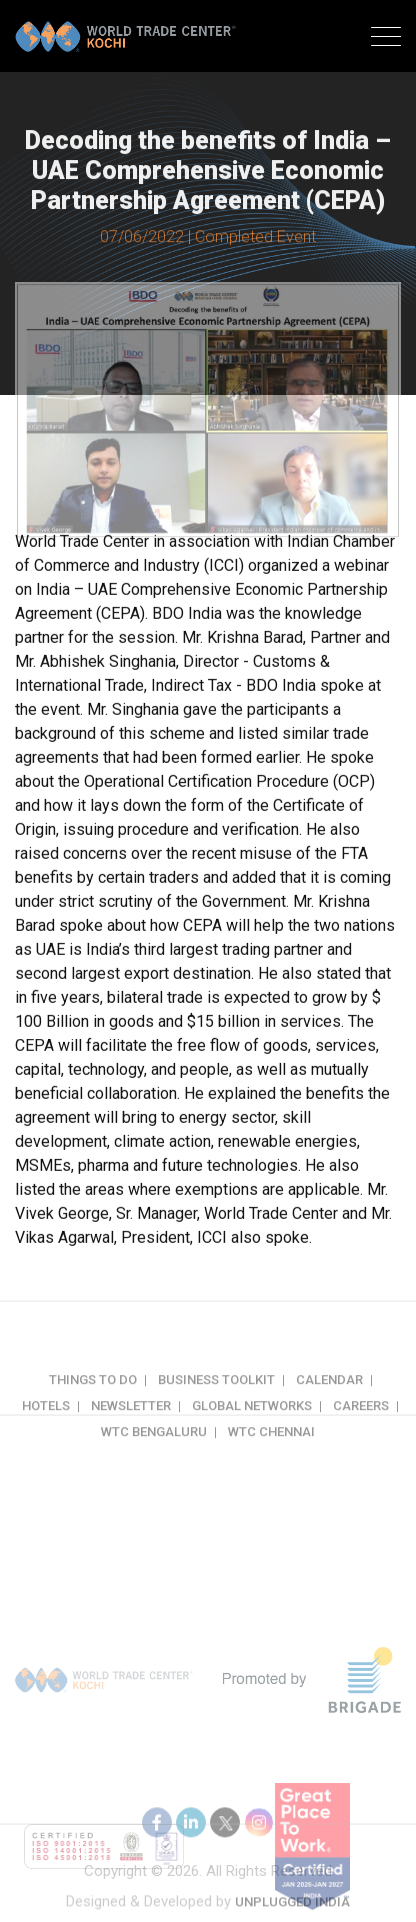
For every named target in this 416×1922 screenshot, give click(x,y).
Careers (361, 1423)
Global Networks (252, 1423)
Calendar (329, 1397)
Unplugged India (292, 1909)
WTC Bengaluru (154, 1449)
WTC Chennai (271, 1449)
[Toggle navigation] (386, 39)
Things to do (93, 1397)
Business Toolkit (216, 1397)
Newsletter (131, 1423)
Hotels (46, 1423)
